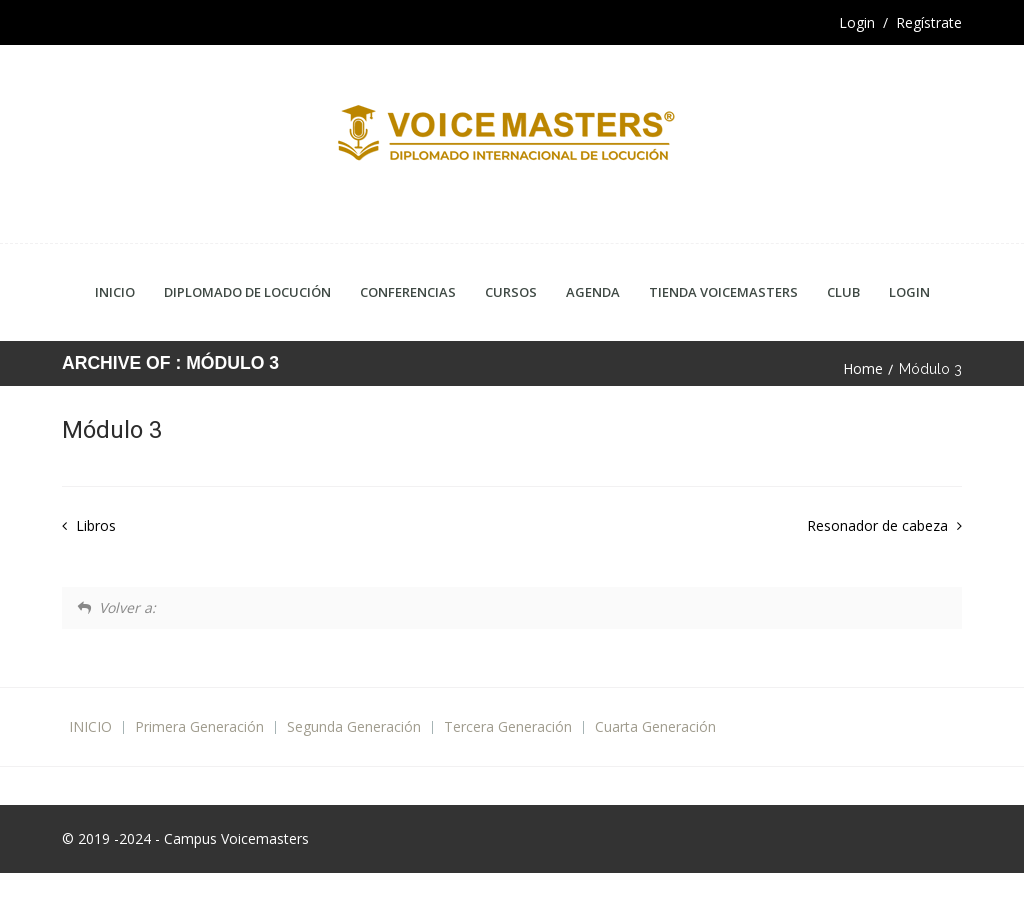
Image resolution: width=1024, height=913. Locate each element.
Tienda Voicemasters (723, 292)
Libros (94, 525)
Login (909, 292)
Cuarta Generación (655, 726)
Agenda (593, 292)
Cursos (511, 292)
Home (863, 369)
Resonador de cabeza (879, 525)
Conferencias (408, 292)
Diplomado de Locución (247, 292)
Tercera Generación (508, 726)
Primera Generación (199, 726)
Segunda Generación (354, 726)
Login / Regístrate (900, 22)
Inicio (115, 292)
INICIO (90, 726)
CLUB (843, 292)
